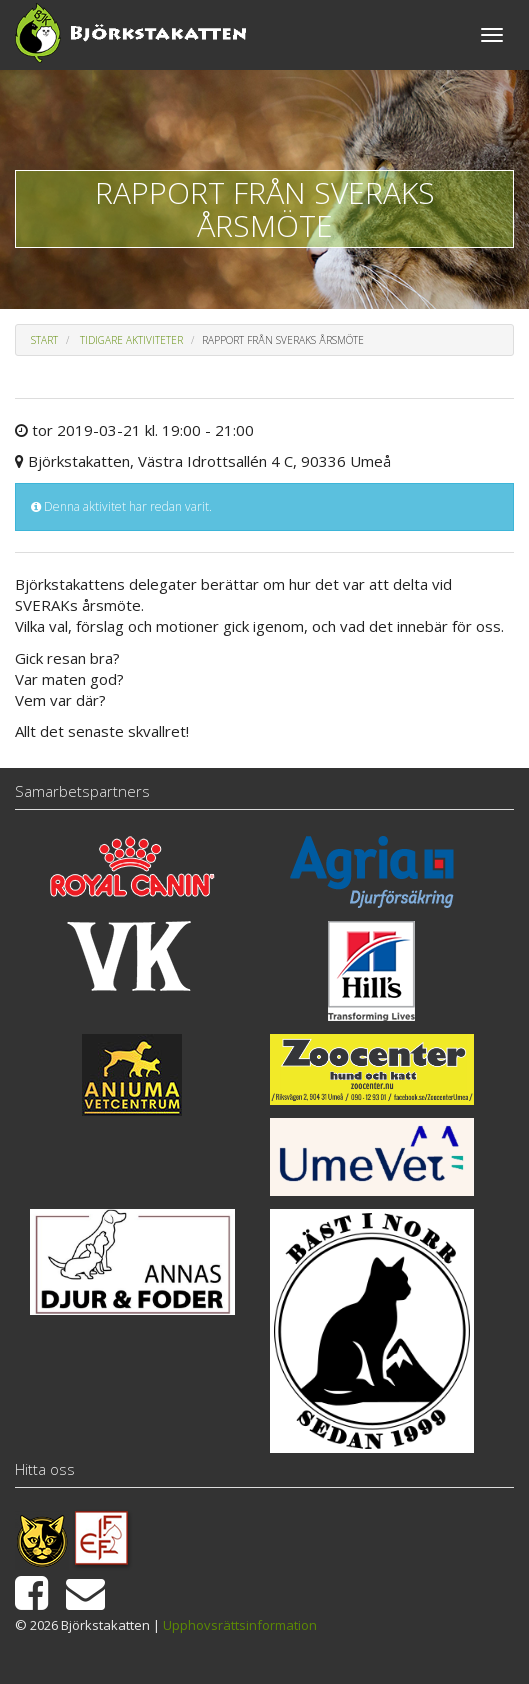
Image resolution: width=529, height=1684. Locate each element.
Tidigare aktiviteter (131, 340)
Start (44, 340)
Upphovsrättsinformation (240, 1625)
